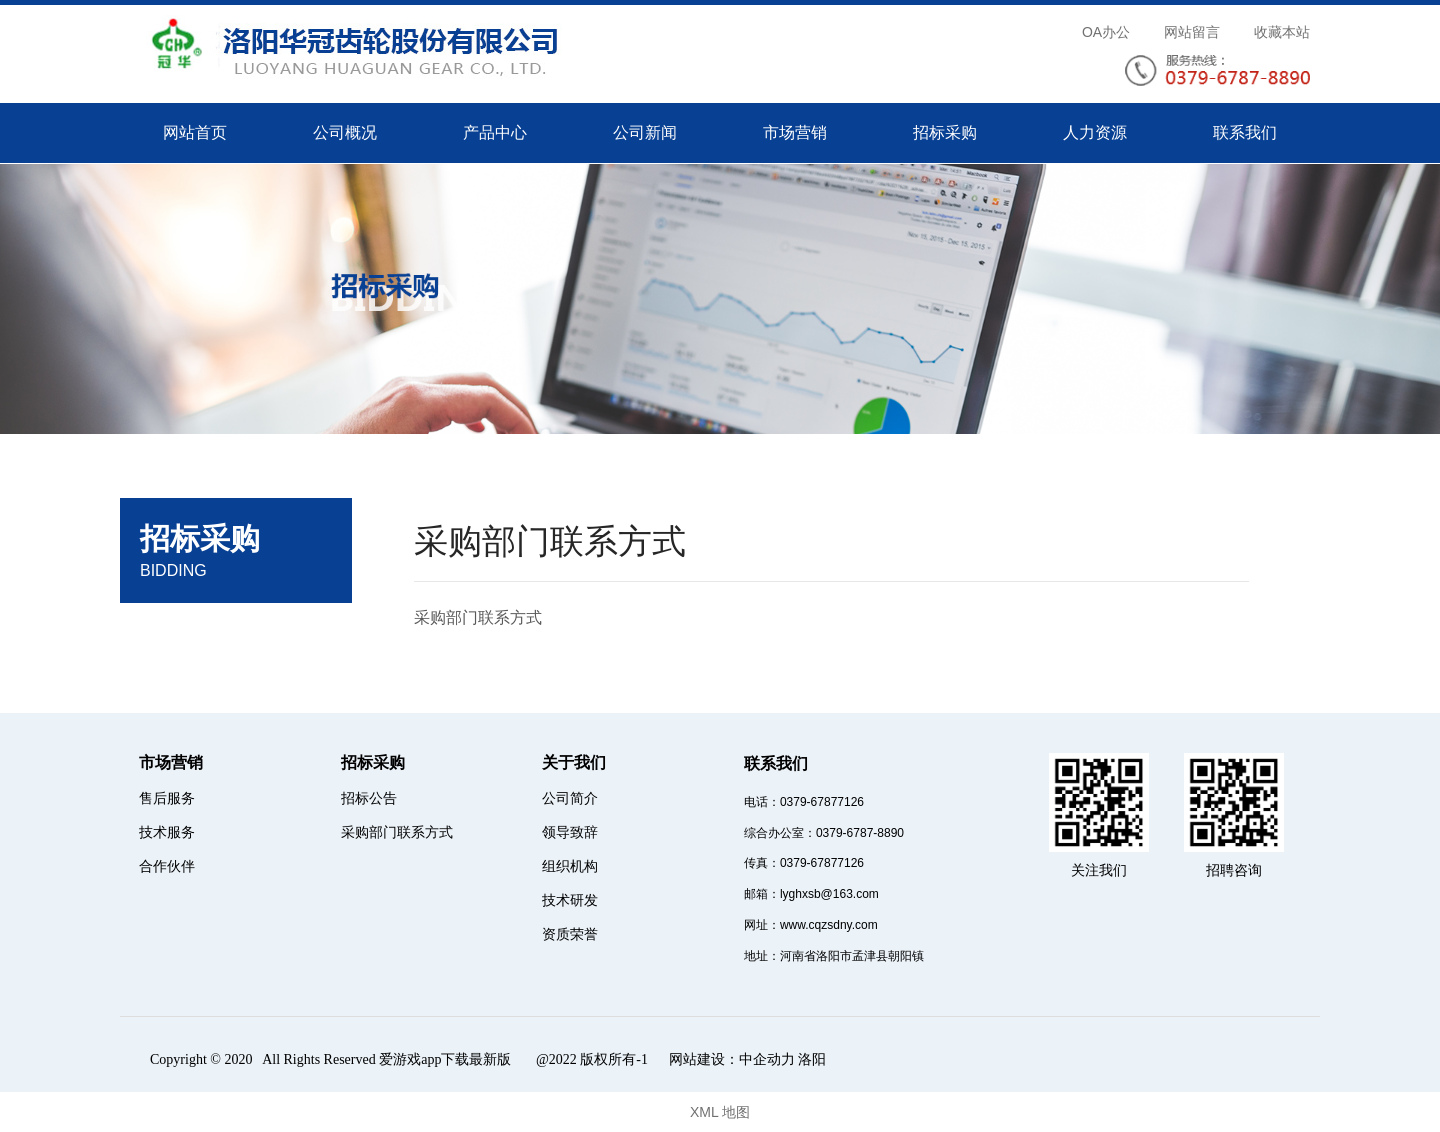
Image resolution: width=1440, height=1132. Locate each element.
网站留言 (1192, 32)
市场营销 (795, 132)
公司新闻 (645, 132)
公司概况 (345, 132)
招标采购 (945, 132)
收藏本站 (1282, 32)
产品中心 (495, 132)
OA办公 (1106, 32)
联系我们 (1245, 132)
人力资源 (1095, 132)
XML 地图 (720, 1112)
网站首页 (195, 132)
